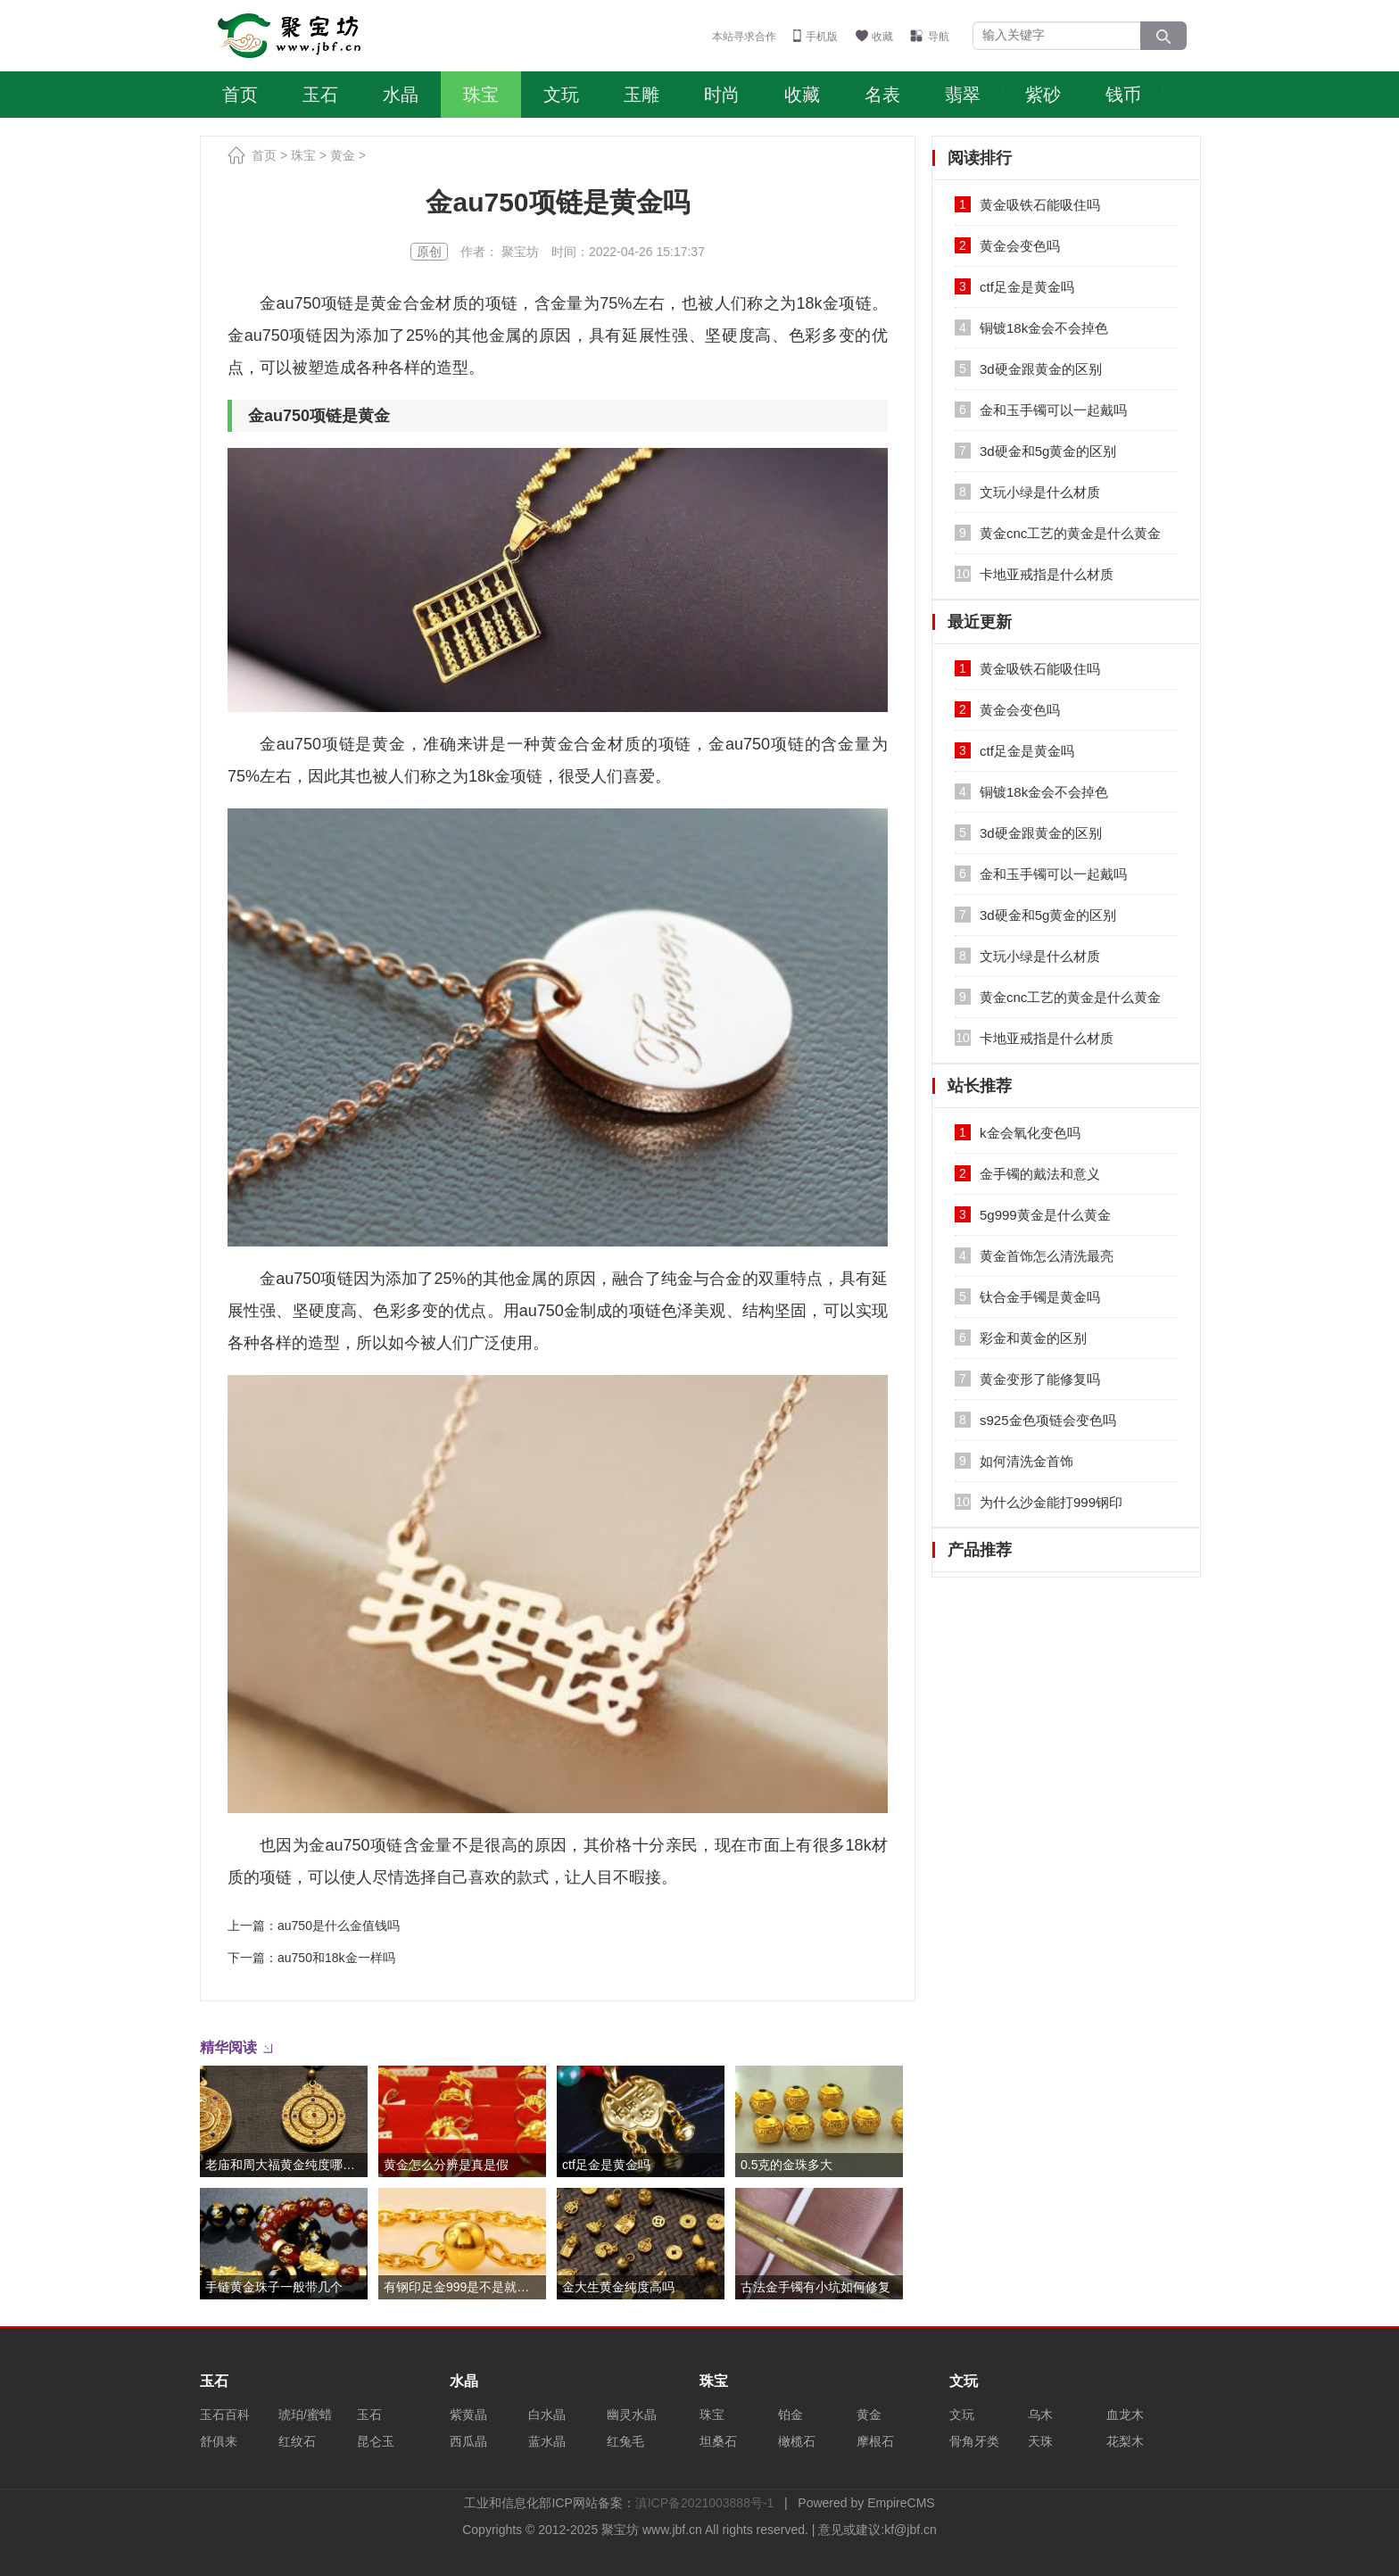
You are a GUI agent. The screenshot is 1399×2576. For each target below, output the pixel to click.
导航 (938, 36)
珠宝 (481, 94)
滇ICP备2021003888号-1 (704, 2503)
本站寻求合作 (744, 36)
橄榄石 (796, 2441)
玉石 (320, 94)
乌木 (1040, 2414)
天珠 (1040, 2441)
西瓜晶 (468, 2441)
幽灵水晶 (632, 2414)
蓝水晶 (547, 2441)
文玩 (561, 94)
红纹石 (297, 2441)
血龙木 (1125, 2414)
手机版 (822, 36)
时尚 (722, 94)
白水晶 (547, 2414)
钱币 (1123, 94)
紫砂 (1043, 94)
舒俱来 (218, 2441)
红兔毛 (625, 2441)
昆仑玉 (375, 2441)
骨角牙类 (974, 2441)
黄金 (342, 155)
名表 (882, 94)
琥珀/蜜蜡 (305, 2414)
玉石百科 (225, 2414)
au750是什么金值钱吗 (338, 1925)
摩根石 (875, 2441)
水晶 (400, 94)
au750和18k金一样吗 (336, 1958)
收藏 (882, 36)
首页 (240, 94)
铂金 (790, 2414)
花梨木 (1125, 2441)
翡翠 (963, 94)
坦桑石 (718, 2441)
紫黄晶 (468, 2414)
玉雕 (641, 94)
